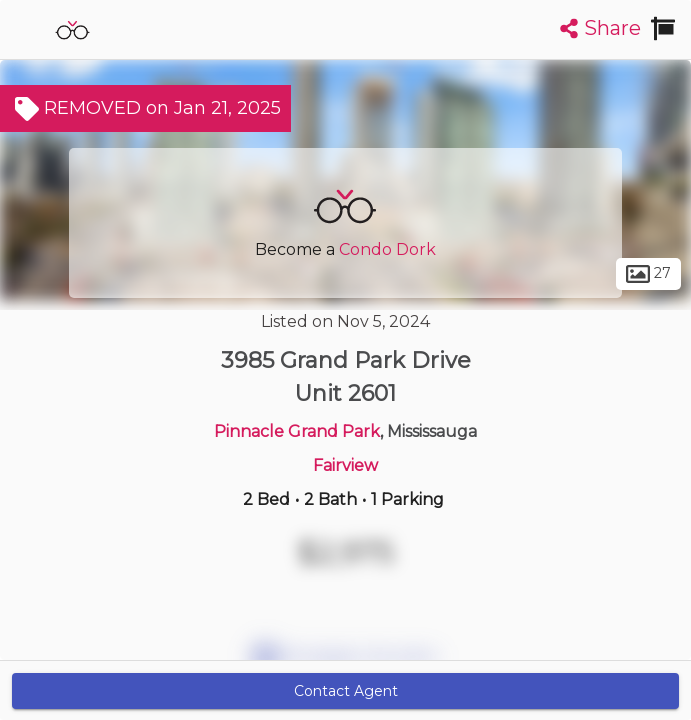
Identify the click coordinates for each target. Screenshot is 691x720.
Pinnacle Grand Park (297, 431)
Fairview (345, 465)
